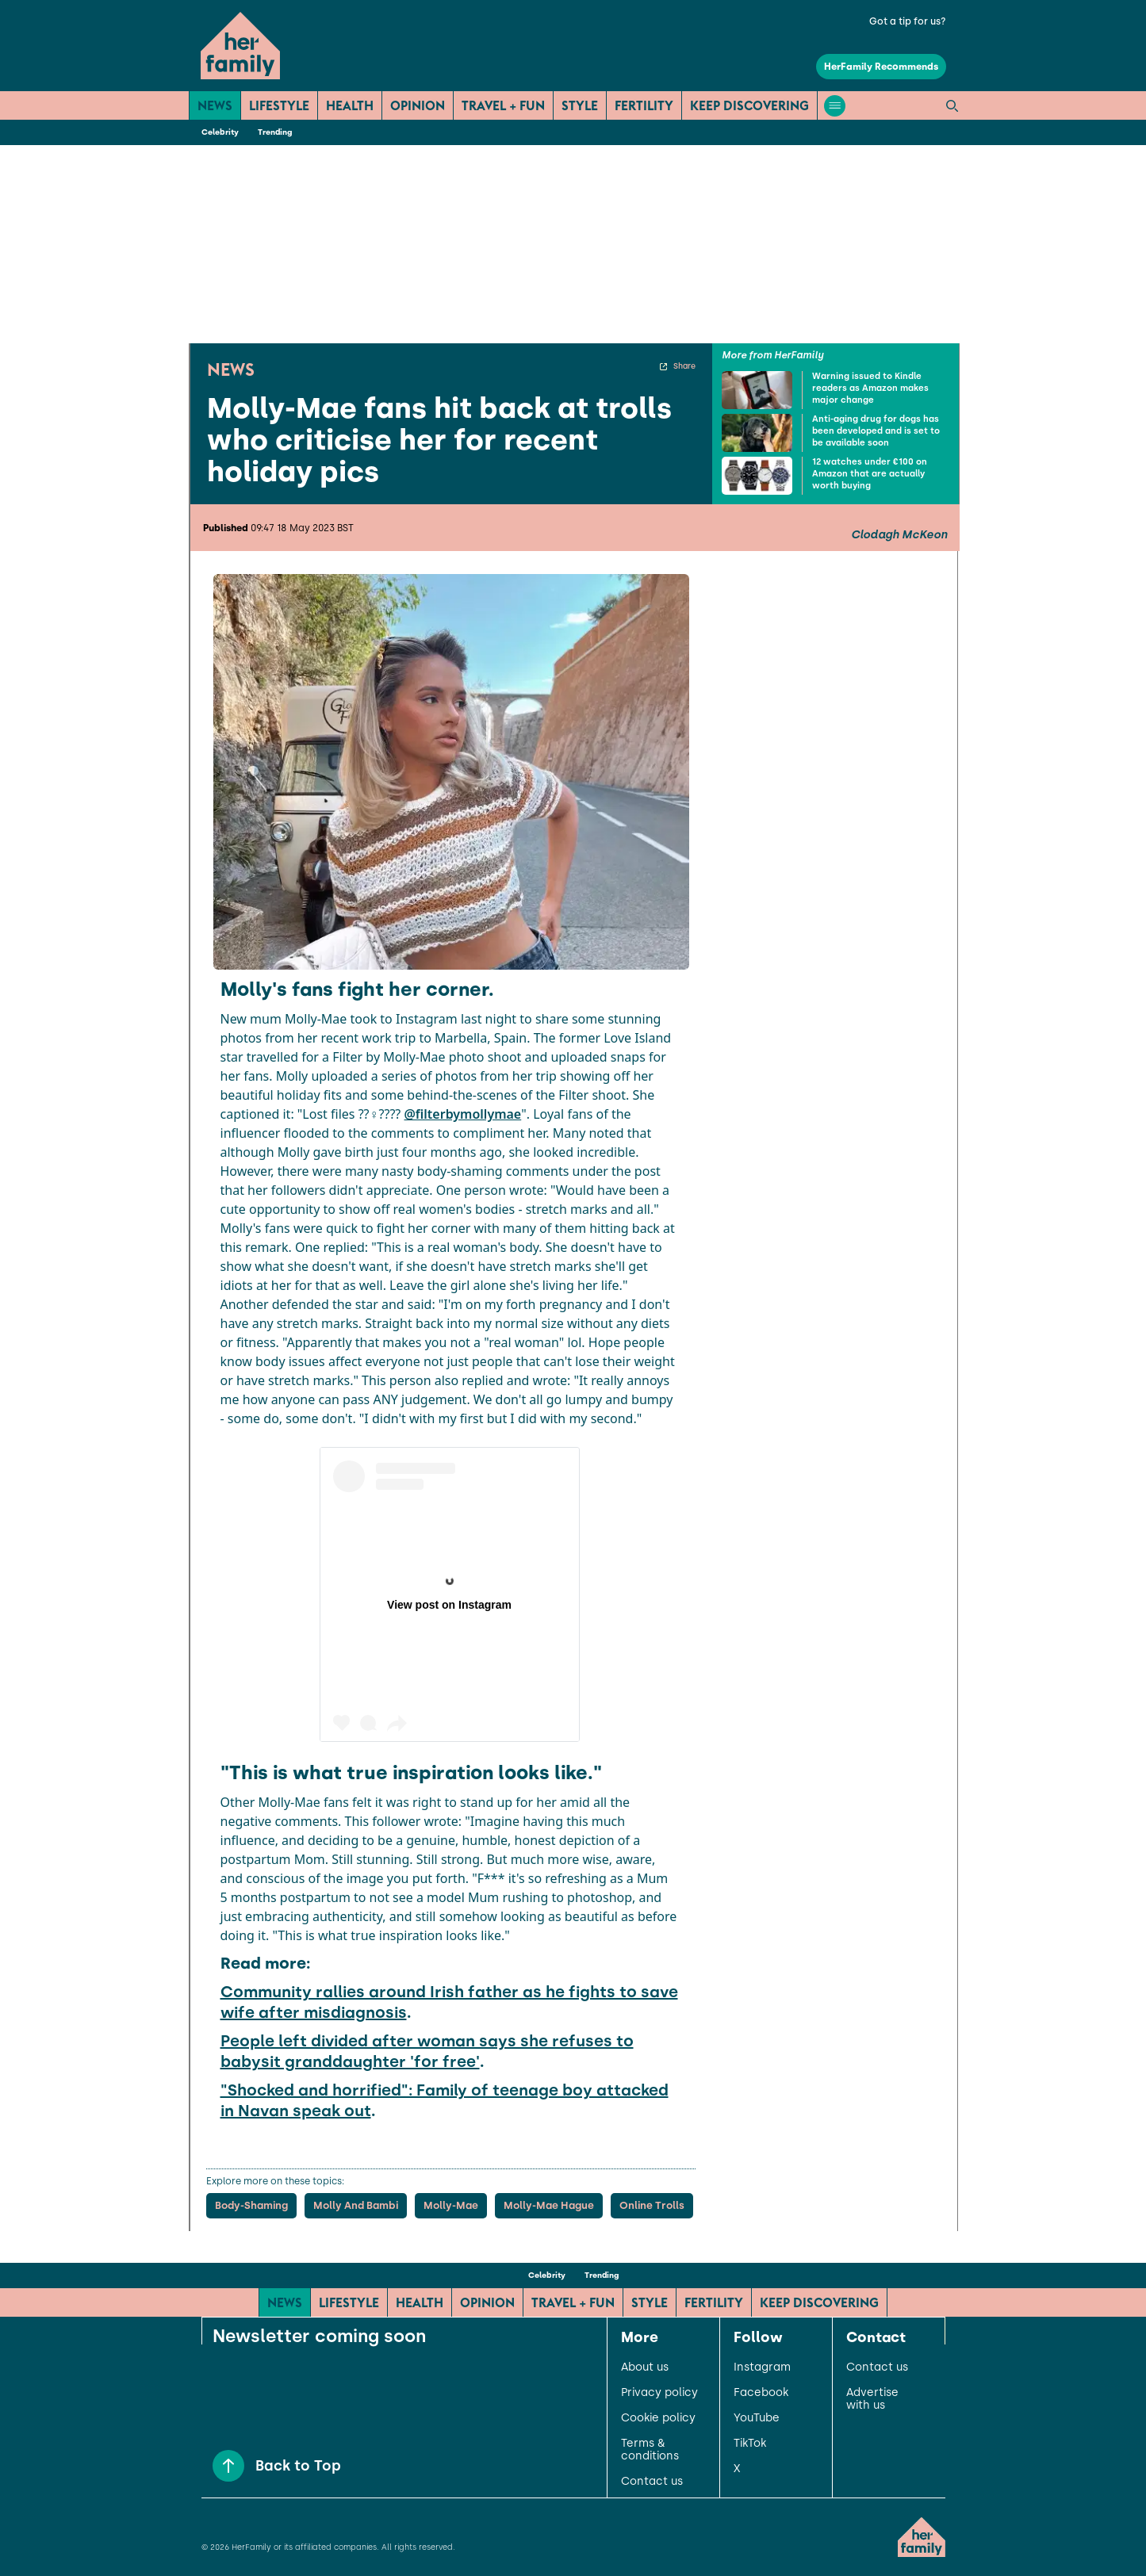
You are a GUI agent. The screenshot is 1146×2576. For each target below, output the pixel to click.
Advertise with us (872, 2399)
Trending (275, 132)
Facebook (761, 2393)
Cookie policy (658, 2418)
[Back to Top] (228, 2466)
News (214, 105)
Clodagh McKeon (899, 535)
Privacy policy (659, 2393)
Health (350, 105)
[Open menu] (834, 106)
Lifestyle (279, 105)
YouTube (757, 2418)
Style (580, 105)
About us (645, 2367)
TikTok (750, 2443)
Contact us (652, 2481)
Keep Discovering (749, 105)
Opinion (417, 105)
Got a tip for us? (907, 21)
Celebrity (220, 132)
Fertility (644, 105)
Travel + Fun (503, 105)
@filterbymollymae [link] (462, 1114)
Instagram (762, 2367)
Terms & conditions (650, 2450)
